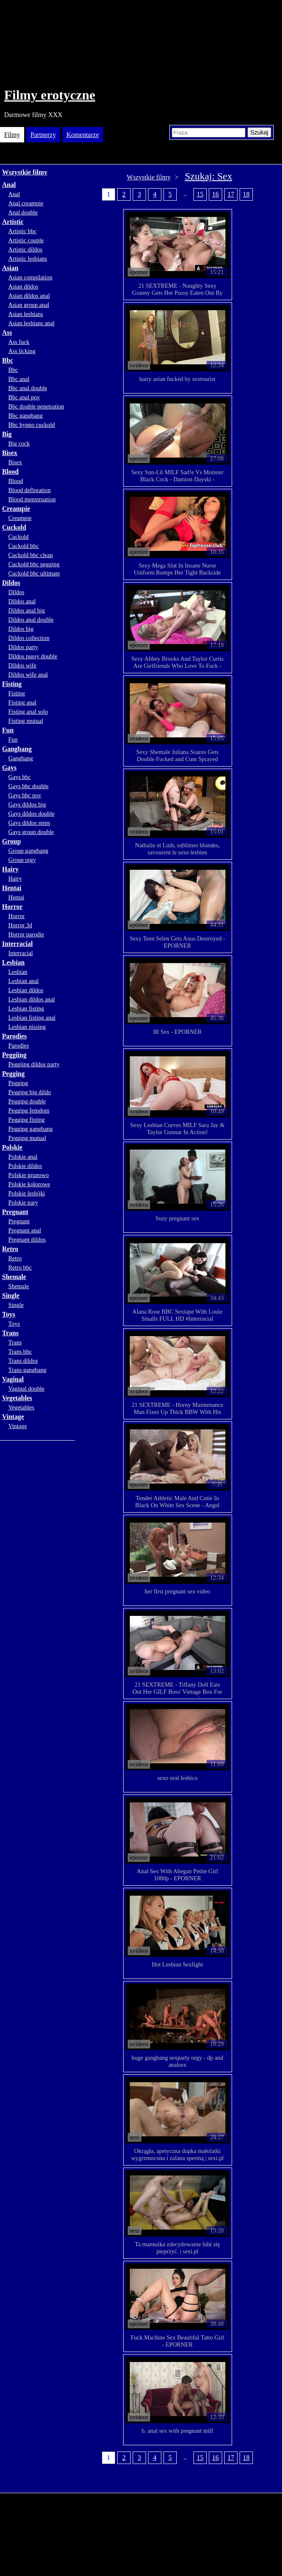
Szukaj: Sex (208, 176)
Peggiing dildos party (33, 1064)
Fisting (12, 683)
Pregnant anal (24, 1230)
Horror (12, 906)
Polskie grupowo (28, 1175)
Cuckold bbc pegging (33, 564)
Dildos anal (22, 601)
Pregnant (15, 1211)
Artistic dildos (25, 249)
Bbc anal (19, 379)
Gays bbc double (28, 786)
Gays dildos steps (29, 822)
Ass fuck (19, 341)
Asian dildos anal (29, 295)
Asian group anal (28, 304)
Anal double (23, 212)
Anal (9, 184)
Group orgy (22, 859)
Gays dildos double (31, 813)
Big (7, 434)
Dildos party (23, 647)
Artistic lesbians (27, 258)
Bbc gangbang (25, 415)
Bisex (9, 452)
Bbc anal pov (24, 397)
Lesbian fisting (26, 1008)
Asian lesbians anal (31, 323)
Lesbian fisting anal (32, 1017)
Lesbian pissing (27, 1026)
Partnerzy (43, 134)
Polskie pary (23, 1202)
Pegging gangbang (30, 1128)
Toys (8, 1314)
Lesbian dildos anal (31, 999)
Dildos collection (28, 638)
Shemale (14, 1276)
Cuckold (14, 527)
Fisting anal (22, 702)
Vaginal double (26, 1388)
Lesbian (13, 962)
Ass (7, 332)
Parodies (14, 1036)
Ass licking (21, 351)
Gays (9, 767)
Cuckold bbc (23, 546)
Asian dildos (23, 286)
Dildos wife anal (28, 674)
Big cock (19, 443)
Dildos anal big (26, 610)
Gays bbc (19, 777)
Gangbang (17, 748)
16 (215, 194)
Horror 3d (20, 925)
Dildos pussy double (32, 656)
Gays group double (31, 832)
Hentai (11, 887)
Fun (8, 730)
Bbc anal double (27, 388)
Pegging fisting (26, 1119)
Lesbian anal (23, 981)
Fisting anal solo (28, 711)
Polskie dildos (25, 1165)
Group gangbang (28, 850)
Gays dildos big (27, 804)
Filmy (12, 134)
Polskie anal (22, 1156)
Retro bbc (20, 1267)
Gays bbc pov (24, 795)
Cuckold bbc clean (30, 555)
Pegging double (27, 1101)
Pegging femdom (28, 1110)
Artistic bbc (22, 231)
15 (200, 194)
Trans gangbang (27, 1369)
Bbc (7, 360)
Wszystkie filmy (24, 172)
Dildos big (20, 628)
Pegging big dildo (29, 1092)
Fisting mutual (25, 720)
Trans (10, 1333)
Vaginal (13, 1379)
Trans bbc (20, 1351)
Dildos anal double (31, 619)
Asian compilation (30, 277)
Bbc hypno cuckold (31, 424)
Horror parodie (26, 934)
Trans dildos (23, 1360)
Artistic (13, 221)
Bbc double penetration (36, 406)
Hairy (10, 869)
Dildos (11, 582)
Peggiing (14, 1054)
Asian (10, 267)
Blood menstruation (32, 499)
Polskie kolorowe (29, 1184)
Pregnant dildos (27, 1239)
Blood (10, 471)
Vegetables (17, 1397)
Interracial (17, 943)
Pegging (13, 1073)
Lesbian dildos (25, 990)
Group (11, 841)
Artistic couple (26, 240)
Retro (10, 1248)
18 (246, 194)
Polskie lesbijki (26, 1193)
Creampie (16, 508)
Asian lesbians (25, 314)
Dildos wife (22, 665)
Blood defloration (29, 490)
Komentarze (83, 134)
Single (11, 1295)
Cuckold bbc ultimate (34, 573)
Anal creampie (25, 203)
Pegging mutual (27, 1138)
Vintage (13, 1416)
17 (231, 194)
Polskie (12, 1147)
